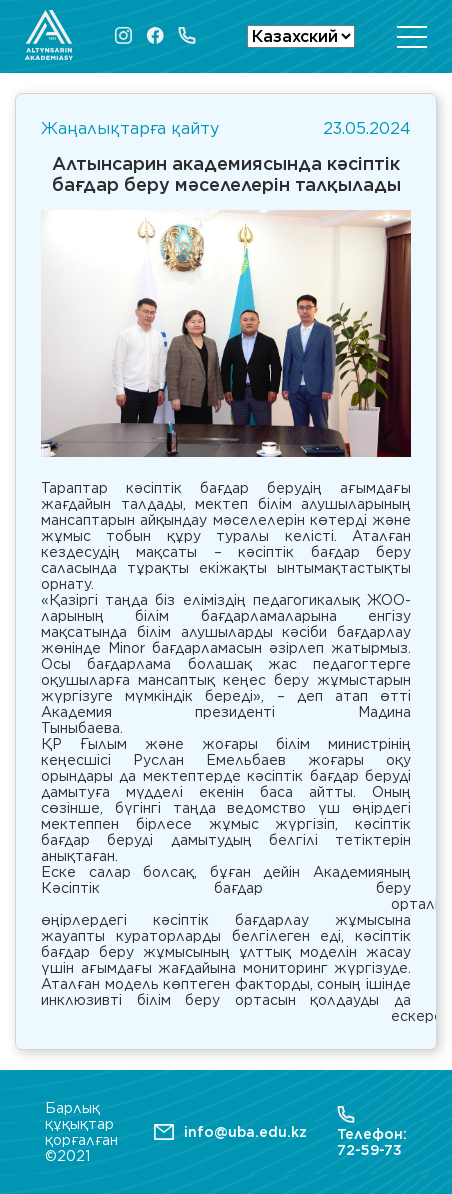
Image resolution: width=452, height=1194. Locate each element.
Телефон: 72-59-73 (372, 1132)
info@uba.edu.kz (245, 1132)
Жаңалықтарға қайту (130, 128)
